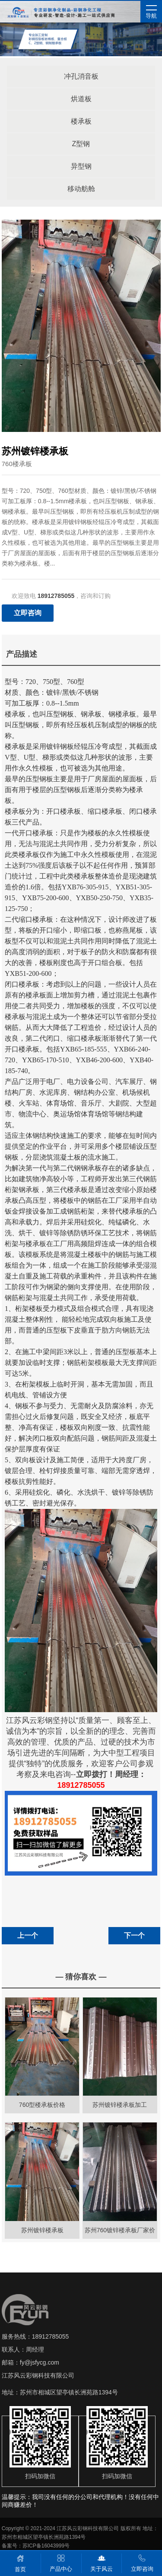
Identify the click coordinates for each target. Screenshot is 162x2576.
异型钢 (81, 166)
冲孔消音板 (81, 76)
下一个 (134, 1935)
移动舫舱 (81, 188)
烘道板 (81, 98)
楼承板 (81, 121)
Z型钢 (81, 143)
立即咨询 (27, 613)
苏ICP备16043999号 (46, 2546)
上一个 (27, 1935)
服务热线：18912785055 (35, 2336)
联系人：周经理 (23, 2349)
